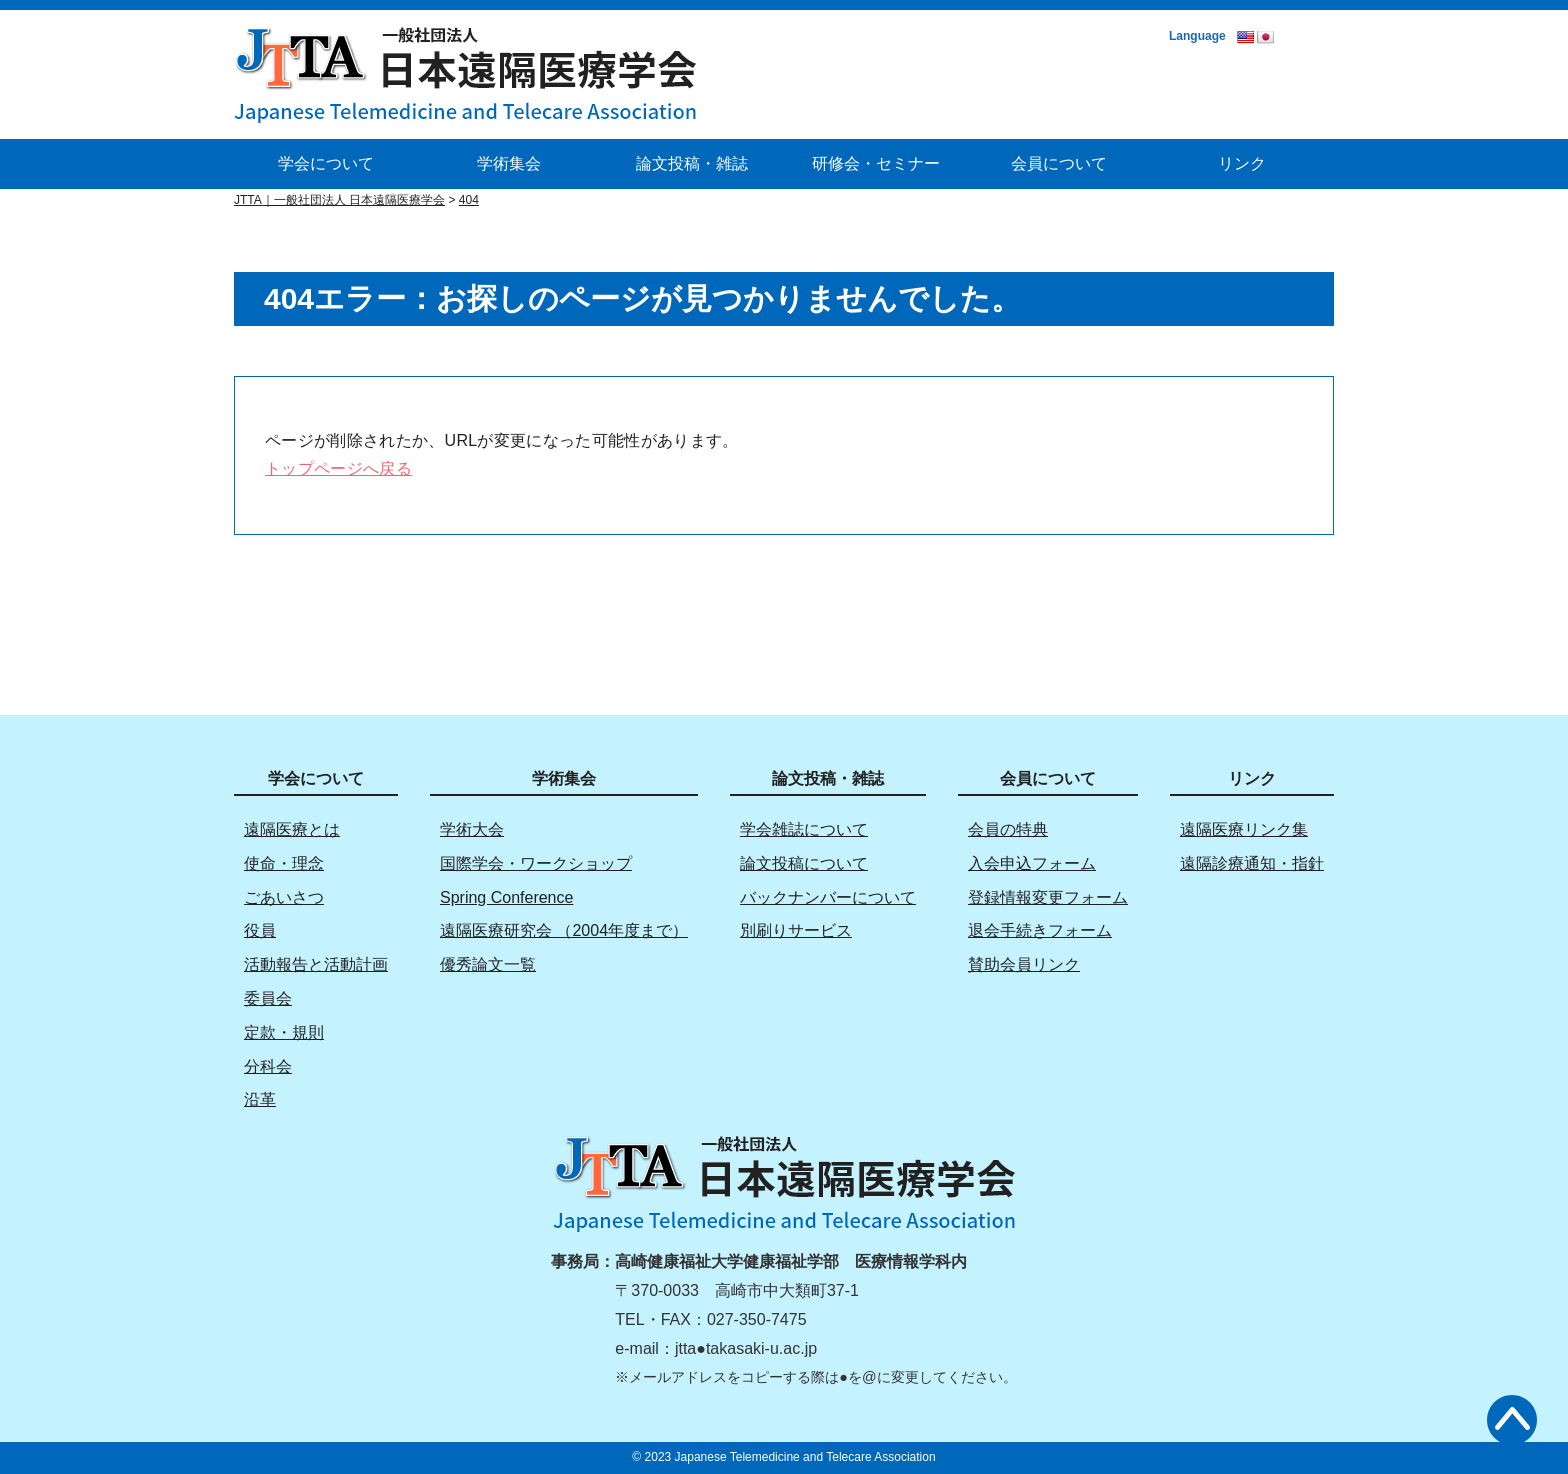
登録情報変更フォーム (1048, 897)
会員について (1059, 163)
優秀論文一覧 (488, 964)
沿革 (260, 1099)
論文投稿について (804, 863)
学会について (326, 163)
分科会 (268, 1066)
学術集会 (509, 163)
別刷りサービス (796, 930)
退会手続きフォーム (1040, 930)
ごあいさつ (284, 897)
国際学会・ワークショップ (536, 863)
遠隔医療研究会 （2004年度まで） (564, 930)
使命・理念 (284, 863)
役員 (260, 930)
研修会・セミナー (876, 163)
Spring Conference (506, 897)
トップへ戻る (1512, 1420)
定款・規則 (284, 1032)
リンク (1242, 163)
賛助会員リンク (1024, 964)
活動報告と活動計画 (316, 964)
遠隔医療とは (292, 829)
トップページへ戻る (338, 468)
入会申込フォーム (1032, 863)
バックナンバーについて (828, 897)
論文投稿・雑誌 (692, 163)
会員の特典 (1008, 829)
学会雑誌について (804, 829)
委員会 (268, 998)
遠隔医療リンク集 (1244, 829)
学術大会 (472, 829)
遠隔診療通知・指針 (1252, 863)
